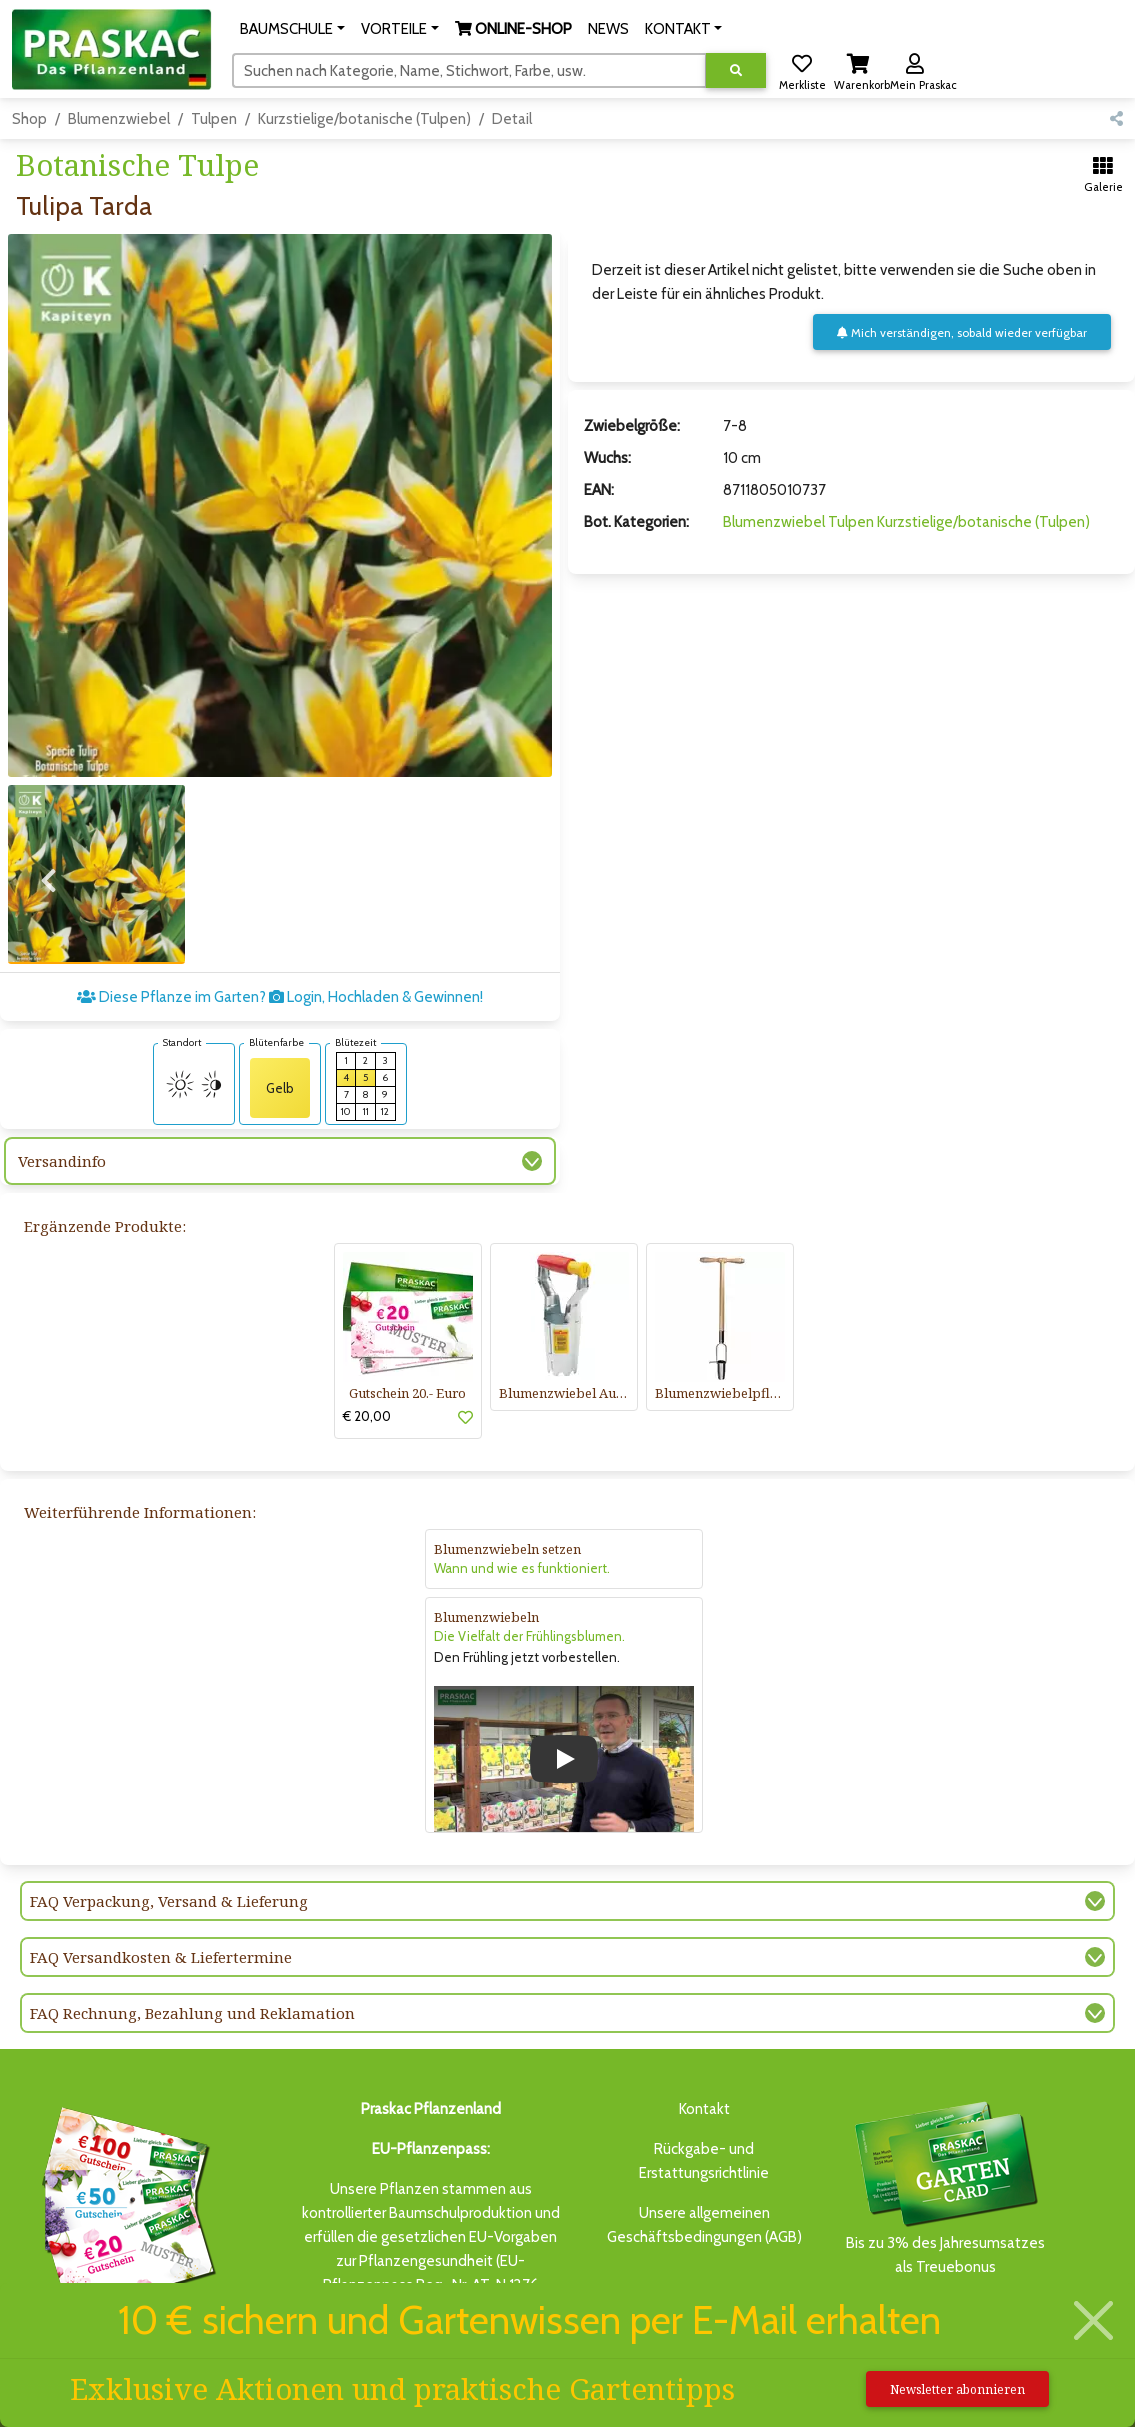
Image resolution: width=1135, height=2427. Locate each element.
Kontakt (704, 2109)
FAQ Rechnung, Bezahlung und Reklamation (192, 2013)
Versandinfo (62, 1161)
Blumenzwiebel (119, 119)
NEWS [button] (608, 29)
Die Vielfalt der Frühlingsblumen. (529, 1636)
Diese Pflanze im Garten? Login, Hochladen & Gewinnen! (280, 997)
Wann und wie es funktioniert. (522, 1568)
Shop (29, 119)
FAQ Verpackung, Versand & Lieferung (169, 1901)
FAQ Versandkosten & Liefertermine (161, 1957)
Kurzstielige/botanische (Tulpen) (364, 119)
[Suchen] (469, 70)
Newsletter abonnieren (957, 2389)
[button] (292, 29)
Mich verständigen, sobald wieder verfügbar (962, 332)
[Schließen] (1094, 2320)
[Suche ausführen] (736, 70)
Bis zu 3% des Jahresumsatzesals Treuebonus (945, 2186)
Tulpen (214, 119)
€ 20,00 (367, 1416)
